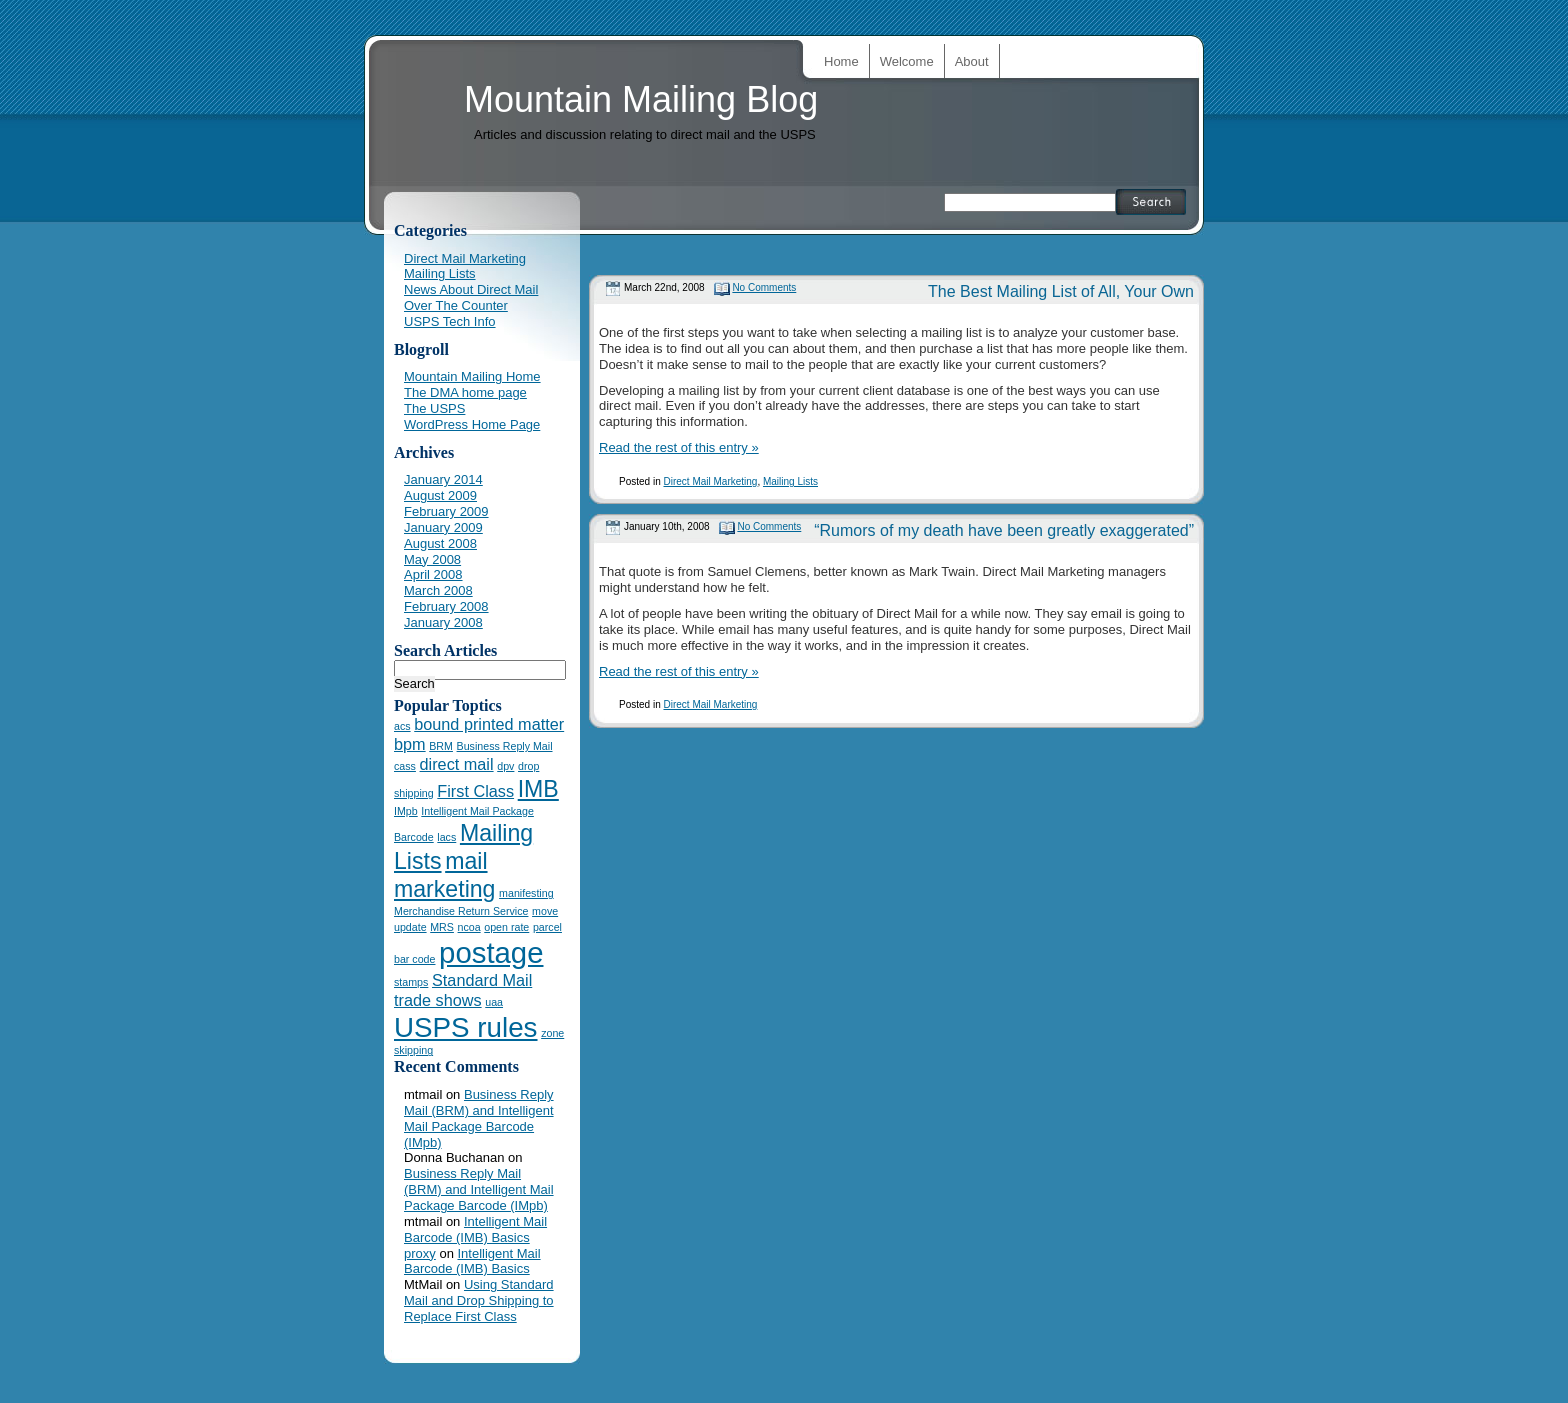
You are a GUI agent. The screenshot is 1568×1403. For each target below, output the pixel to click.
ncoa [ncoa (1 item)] (469, 927)
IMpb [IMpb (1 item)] (406, 811)
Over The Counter (456, 305)
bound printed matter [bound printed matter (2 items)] (489, 724)
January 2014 (443, 479)
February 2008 (446, 606)
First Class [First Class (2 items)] (475, 791)
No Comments (764, 287)
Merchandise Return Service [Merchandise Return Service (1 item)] (461, 911)
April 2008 (433, 574)
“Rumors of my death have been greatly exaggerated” (1004, 530)
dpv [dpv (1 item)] (505, 766)
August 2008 (440, 543)
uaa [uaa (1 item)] (494, 1002)
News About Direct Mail (471, 289)
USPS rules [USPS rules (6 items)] (466, 1027)
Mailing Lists (790, 481)
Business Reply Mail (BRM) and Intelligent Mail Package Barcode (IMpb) (479, 1118)
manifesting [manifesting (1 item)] (526, 893)
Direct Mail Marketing (710, 481)
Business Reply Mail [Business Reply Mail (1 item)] (505, 746)
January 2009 (443, 527)
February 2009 (446, 511)
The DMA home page (465, 392)
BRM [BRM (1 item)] (441, 746)
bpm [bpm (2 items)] (410, 744)
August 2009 (440, 495)
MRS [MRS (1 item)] (442, 927)
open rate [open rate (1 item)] (506, 927)
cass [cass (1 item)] (405, 766)
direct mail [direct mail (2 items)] (457, 764)
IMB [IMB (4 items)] (538, 789)
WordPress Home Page (472, 424)
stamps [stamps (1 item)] (411, 982)
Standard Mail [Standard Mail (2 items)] (482, 980)
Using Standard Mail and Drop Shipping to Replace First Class (479, 1300)
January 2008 (443, 622)
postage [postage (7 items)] (491, 952)
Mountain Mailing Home (472, 376)
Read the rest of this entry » (679, 447)
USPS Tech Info (450, 321)
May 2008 (432, 559)
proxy (420, 1253)
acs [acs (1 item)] (402, 726)
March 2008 (438, 590)
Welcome (907, 61)
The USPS (434, 408)
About (972, 61)
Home (841, 61)
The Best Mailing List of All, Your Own (1061, 291)
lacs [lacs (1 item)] (446, 837)
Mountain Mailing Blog (641, 99)
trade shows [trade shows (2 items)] (438, 1000)
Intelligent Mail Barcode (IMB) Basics (475, 1229)
